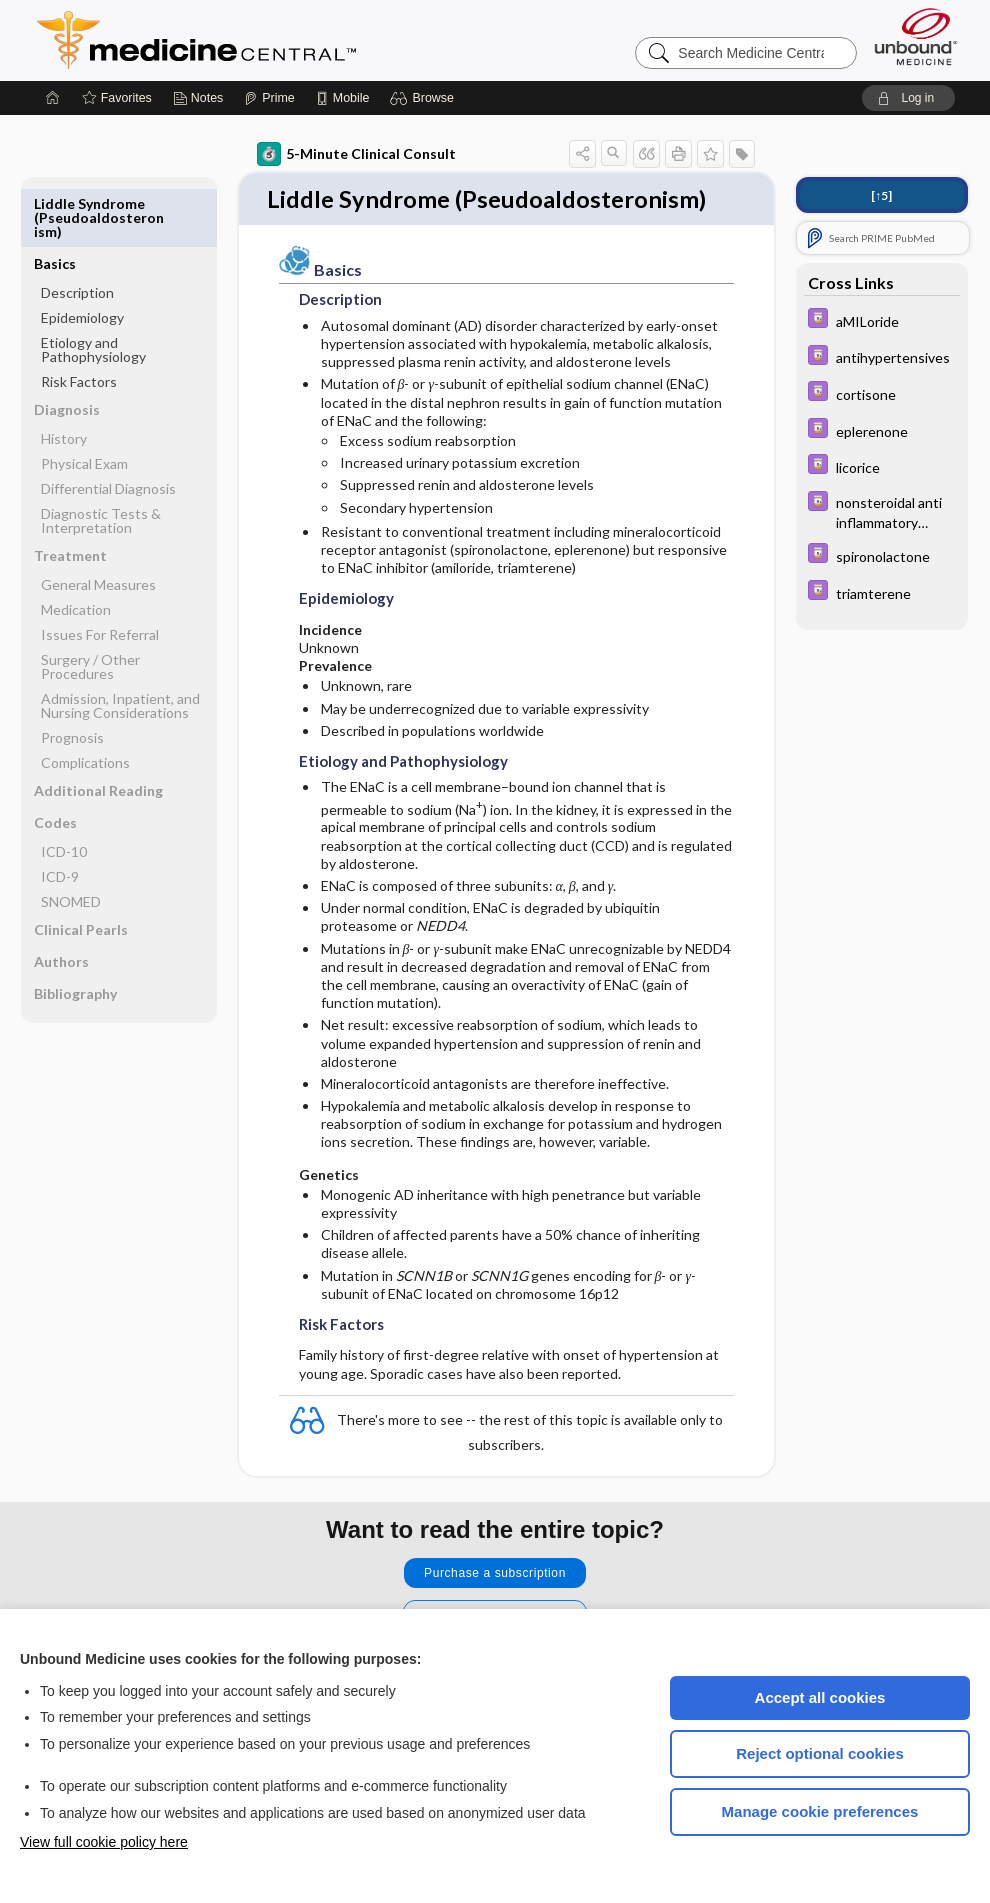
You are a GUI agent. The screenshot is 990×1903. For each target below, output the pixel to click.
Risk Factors (79, 321)
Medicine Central (285, 40)
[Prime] (269, 98)
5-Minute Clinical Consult (356, 154)
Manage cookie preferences (820, 1811)
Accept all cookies (820, 1697)
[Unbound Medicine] (916, 36)
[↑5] (881, 195)
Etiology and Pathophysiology (93, 289)
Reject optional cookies (820, 1753)
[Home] (53, 98)
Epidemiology (82, 257)
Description (77, 232)
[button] (424, 98)
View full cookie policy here (104, 1842)
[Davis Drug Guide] (882, 320)
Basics (55, 203)
